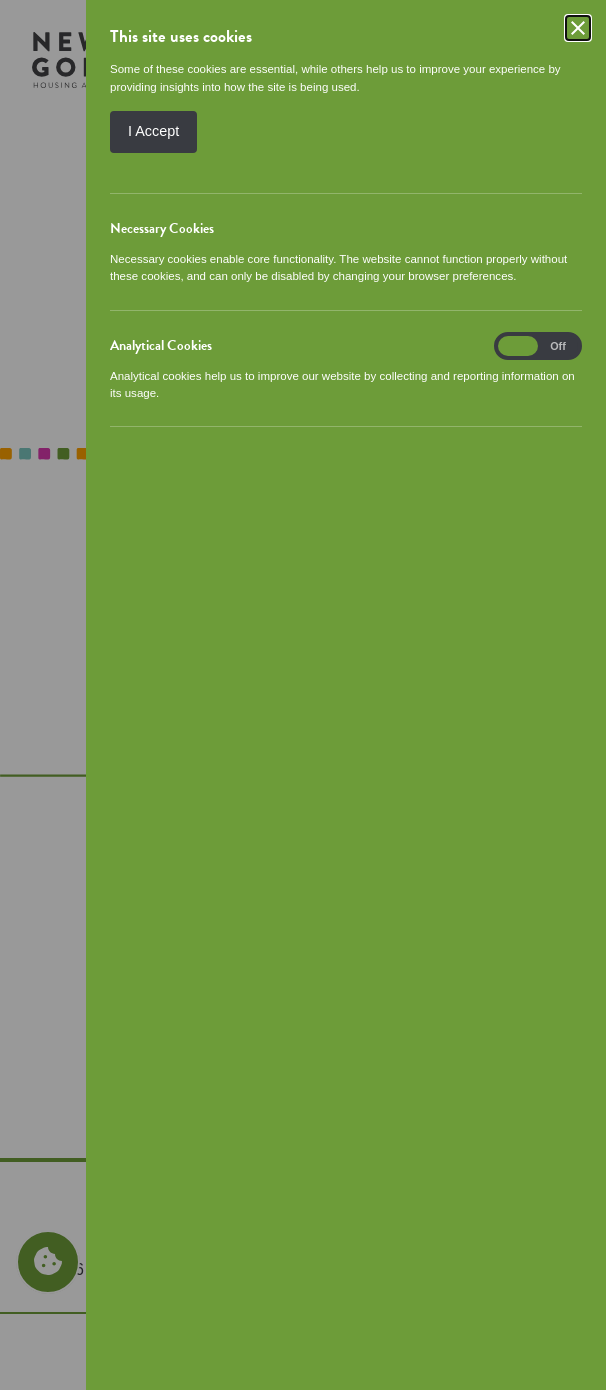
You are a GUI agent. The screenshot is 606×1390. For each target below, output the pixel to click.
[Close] (578, 28)
